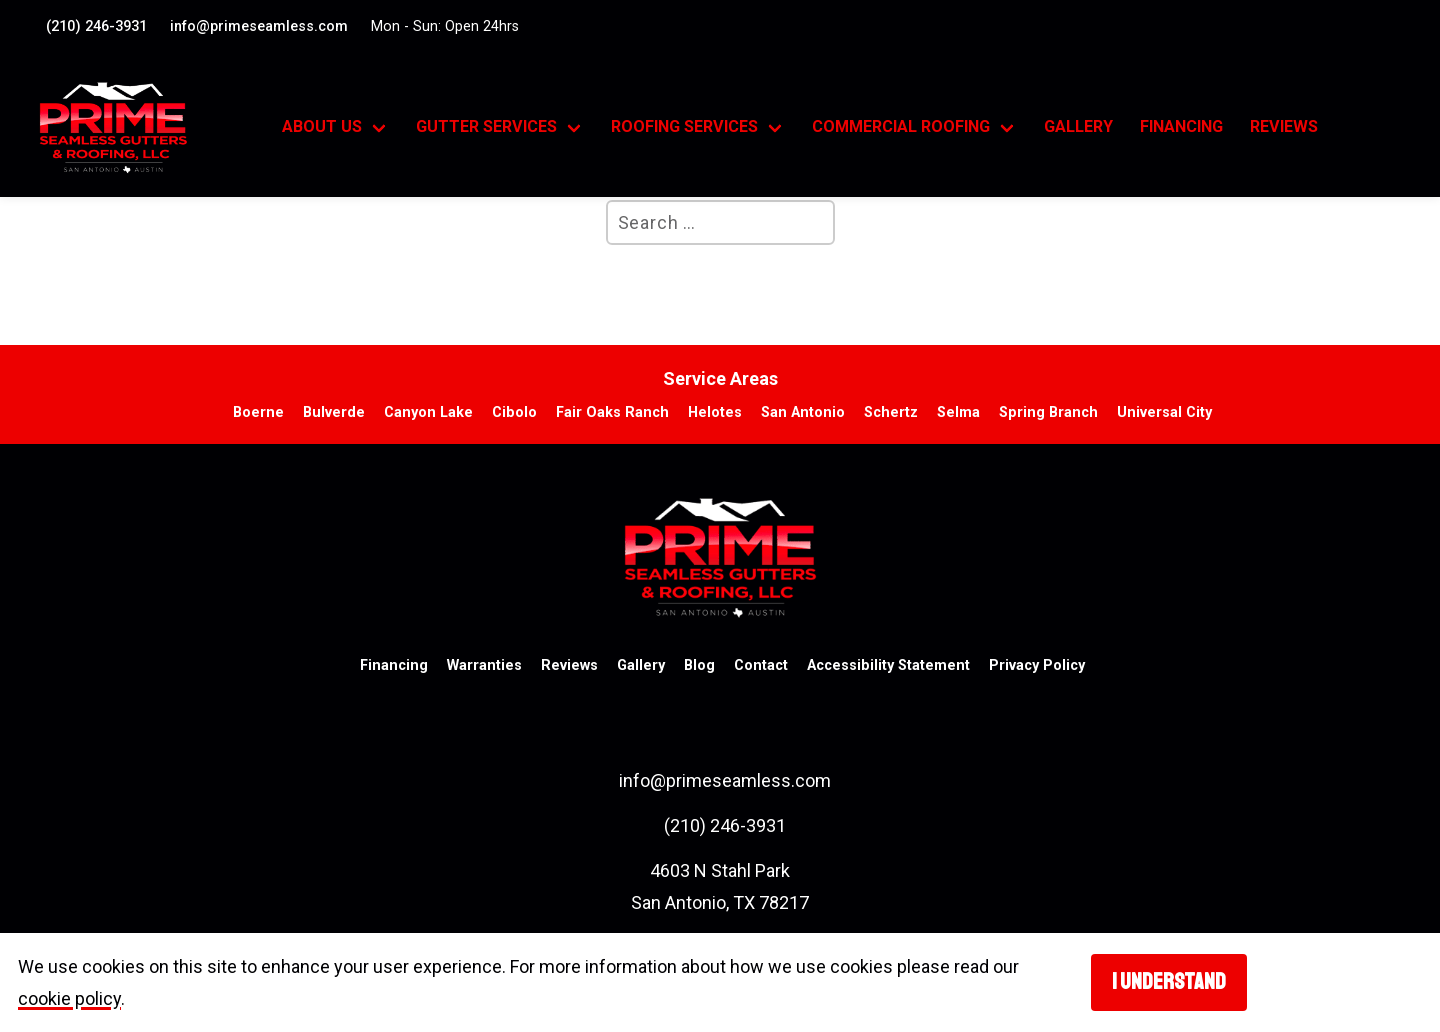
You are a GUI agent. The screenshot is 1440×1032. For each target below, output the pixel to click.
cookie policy (69, 998)
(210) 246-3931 (96, 26)
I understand (1169, 982)
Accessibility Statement (888, 665)
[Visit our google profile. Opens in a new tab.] (1399, 24)
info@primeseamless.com (259, 26)
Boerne (258, 412)
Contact (761, 665)
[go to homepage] (139, 128)
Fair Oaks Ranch (612, 412)
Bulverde (334, 412)
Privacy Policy (1037, 665)
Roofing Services (684, 126)
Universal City (1164, 412)
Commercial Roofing (901, 126)
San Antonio (803, 412)
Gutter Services (486, 126)
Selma (958, 412)
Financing (1181, 126)
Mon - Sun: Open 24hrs (445, 26)
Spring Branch (1048, 412)
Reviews (1284, 126)
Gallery (1078, 126)
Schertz (891, 412)
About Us (322, 126)
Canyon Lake (428, 412)
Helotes (715, 412)
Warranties (484, 665)
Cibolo (514, 412)
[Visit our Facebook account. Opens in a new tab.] (1385, 24)
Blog (699, 665)
